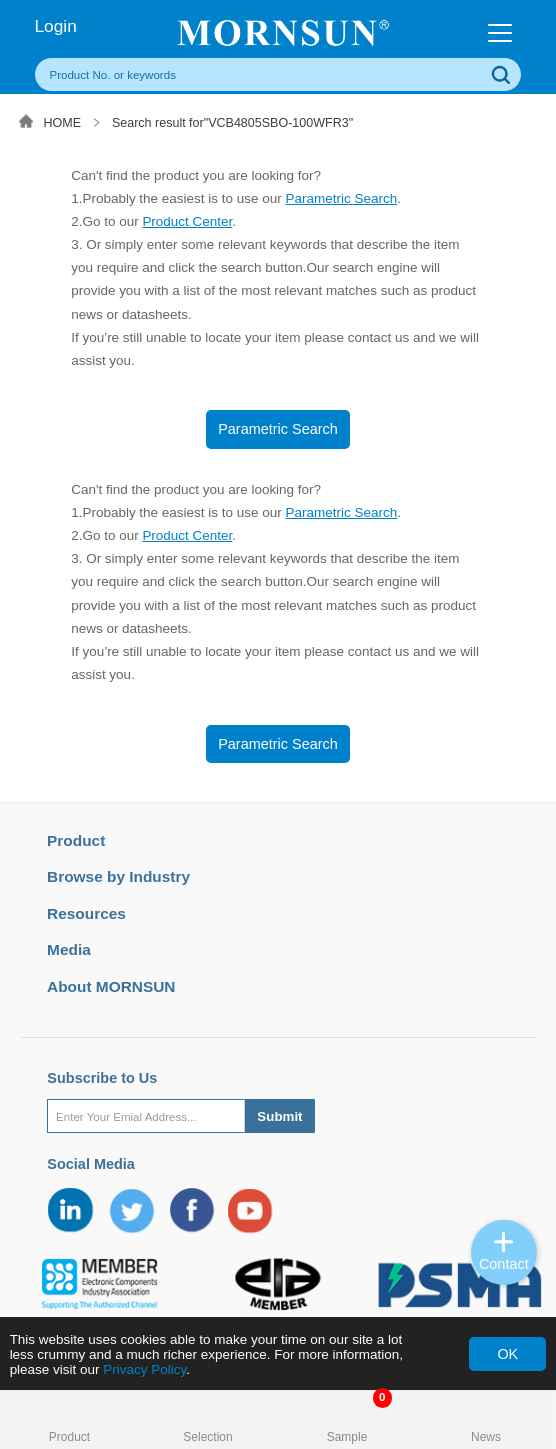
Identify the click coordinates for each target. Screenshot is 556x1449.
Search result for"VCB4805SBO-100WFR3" (232, 123)
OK (507, 1354)
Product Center (187, 221)
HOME (63, 123)
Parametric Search (342, 198)
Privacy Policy (144, 1369)
